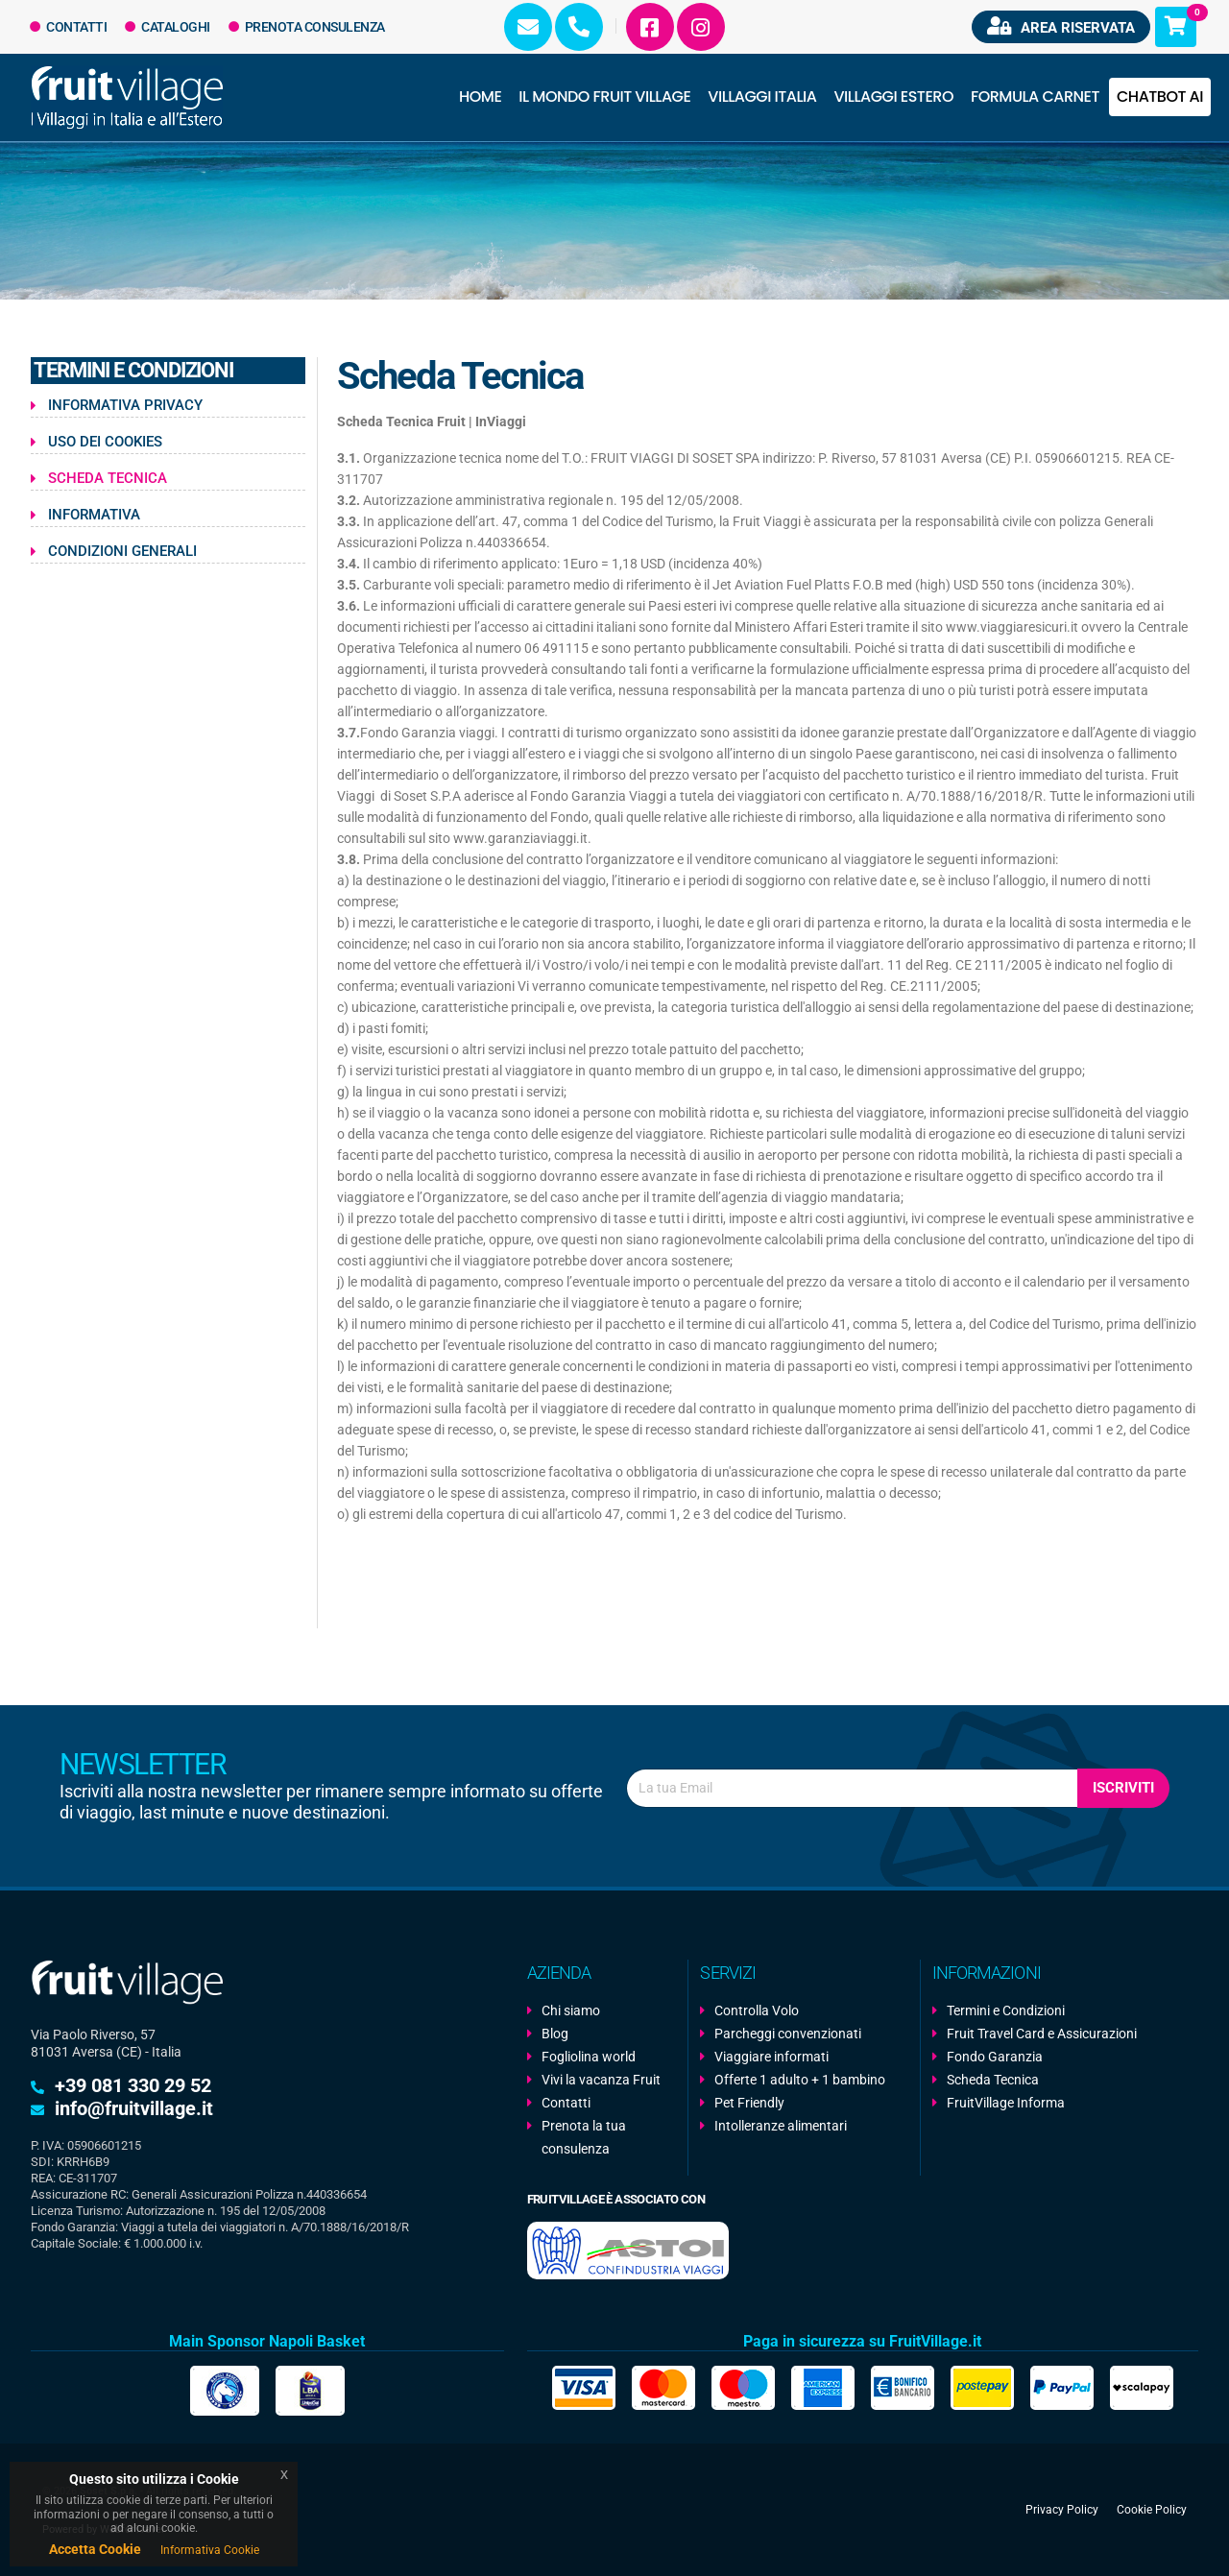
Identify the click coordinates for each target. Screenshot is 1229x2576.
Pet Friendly (749, 2102)
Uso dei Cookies (105, 441)
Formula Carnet (1035, 96)
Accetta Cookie (95, 2549)
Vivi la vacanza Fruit (601, 2079)
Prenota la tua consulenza (584, 2137)
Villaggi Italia (762, 96)
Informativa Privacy (125, 405)
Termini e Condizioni (1006, 2010)
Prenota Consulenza (307, 27)
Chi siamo (571, 2010)
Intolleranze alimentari (780, 2125)
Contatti (69, 27)
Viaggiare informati (771, 2056)
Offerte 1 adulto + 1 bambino (799, 2079)
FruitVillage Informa (1006, 2102)
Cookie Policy (1152, 2509)
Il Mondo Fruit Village (604, 96)
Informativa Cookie (209, 2550)
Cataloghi (167, 27)
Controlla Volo (756, 2010)
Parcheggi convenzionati (787, 2033)
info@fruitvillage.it (134, 2108)
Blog (555, 2033)
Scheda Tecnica (107, 478)
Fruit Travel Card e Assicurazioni (1042, 2033)
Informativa (94, 514)
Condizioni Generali (122, 551)
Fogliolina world (589, 2056)
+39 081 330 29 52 (133, 2085)
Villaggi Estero (893, 96)
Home (480, 96)
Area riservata (1061, 26)
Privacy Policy (1061, 2509)
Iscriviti (1123, 1787)
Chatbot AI (1160, 96)
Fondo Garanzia (995, 2056)
